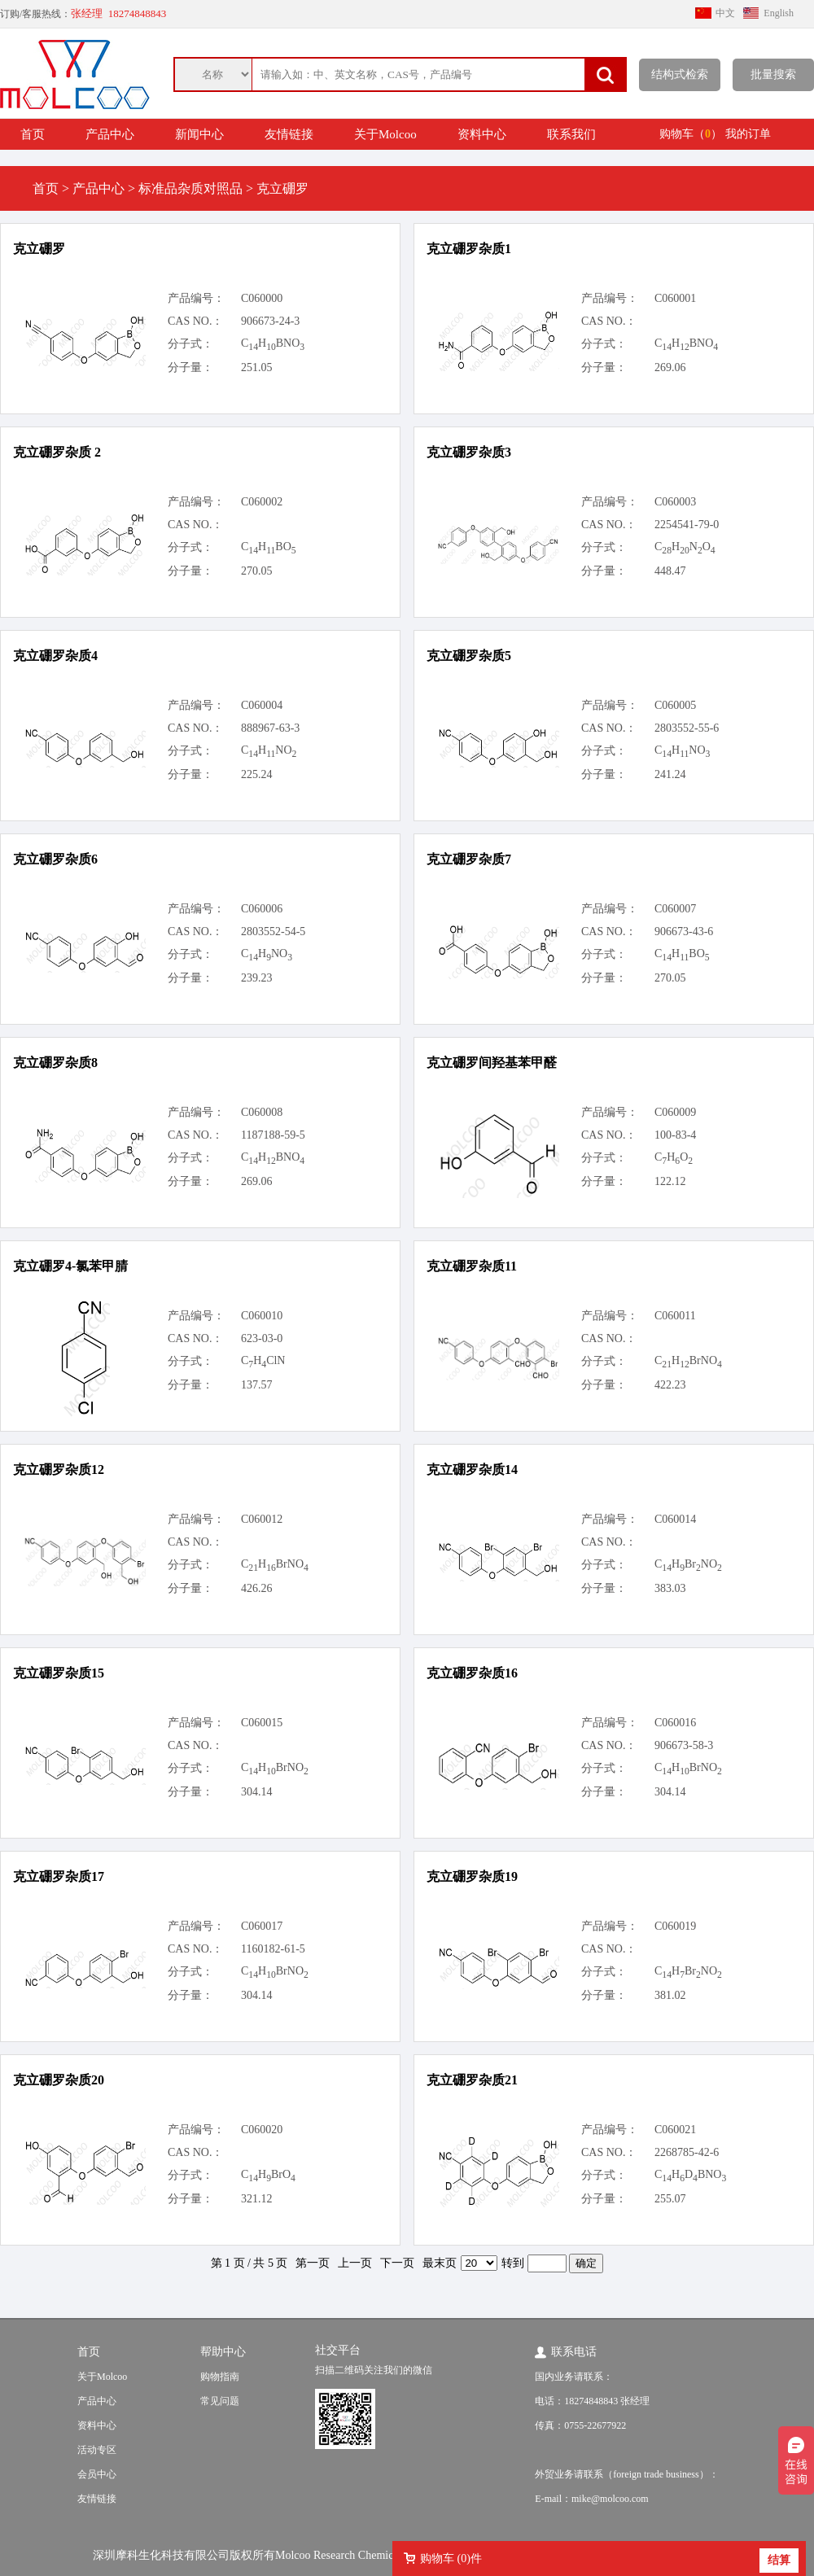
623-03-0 (261, 1338)
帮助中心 (223, 2352)
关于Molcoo (385, 134)
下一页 (397, 2263)
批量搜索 (773, 74)
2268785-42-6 (686, 2152)
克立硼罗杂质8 (55, 1062)
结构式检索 (679, 74)
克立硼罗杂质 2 (57, 452)
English (779, 13)
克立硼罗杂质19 (472, 1876)
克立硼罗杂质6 (55, 859)
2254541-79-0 (686, 524)
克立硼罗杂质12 (58, 1469)
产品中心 (109, 134)
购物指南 (219, 2376)
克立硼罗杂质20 (58, 2080)
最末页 (439, 2263)
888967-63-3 (270, 728)
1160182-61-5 (273, 1949)
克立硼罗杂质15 (58, 1673)
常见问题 (219, 2401)
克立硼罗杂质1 (469, 249)
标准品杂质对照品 (190, 188)
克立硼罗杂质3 (469, 452)
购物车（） (690, 134)
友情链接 (289, 134)
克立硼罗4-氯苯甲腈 (70, 1266)
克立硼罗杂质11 (472, 1266)
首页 (32, 134)
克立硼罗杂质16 (472, 1673)
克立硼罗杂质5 (469, 656)
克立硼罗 (39, 249)
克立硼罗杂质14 (472, 1469)
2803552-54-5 (273, 931)
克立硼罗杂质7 (469, 859)
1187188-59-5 (273, 1135)
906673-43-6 (683, 931)
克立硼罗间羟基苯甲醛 (492, 1062)
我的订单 (748, 134)
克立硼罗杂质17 (58, 1876)
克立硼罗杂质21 (472, 2080)
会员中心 (96, 2474)
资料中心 (481, 134)
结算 (779, 2560)
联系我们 (571, 134)
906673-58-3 (683, 1745)
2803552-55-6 (686, 728)
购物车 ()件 (451, 2558)
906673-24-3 (270, 321)
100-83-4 (675, 1135)
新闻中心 (199, 134)
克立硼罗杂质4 (55, 656)
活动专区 (96, 2450)
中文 (725, 13)
